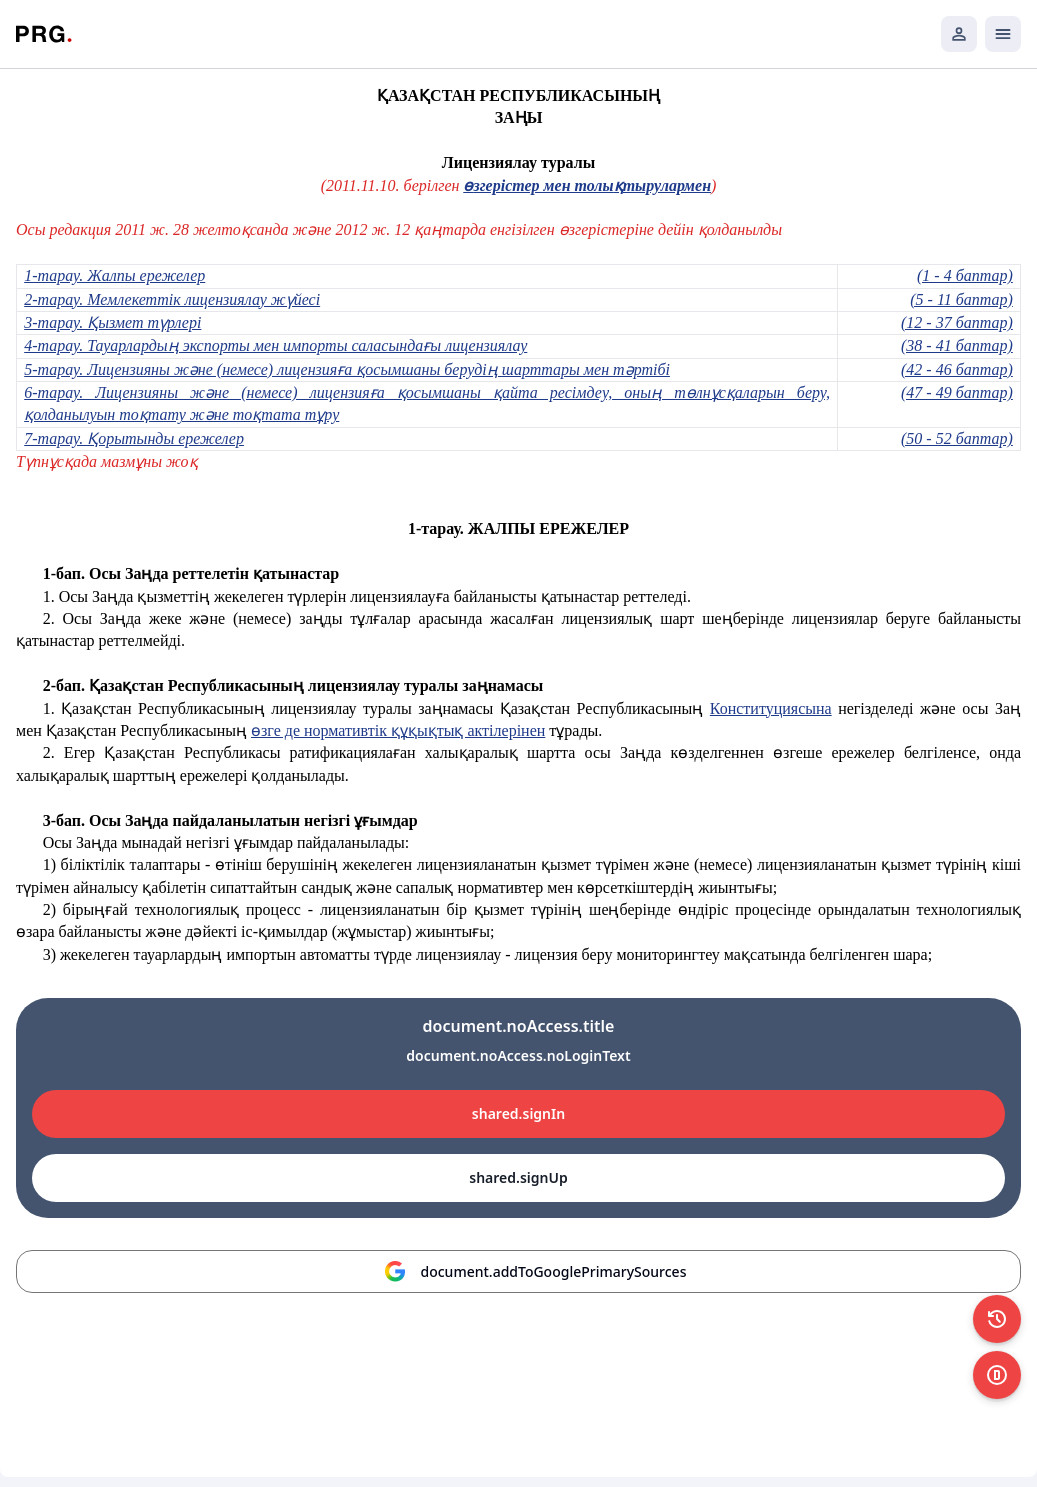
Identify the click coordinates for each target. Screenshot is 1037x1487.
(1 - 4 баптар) (965, 275)
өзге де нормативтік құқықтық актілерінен (398, 730)
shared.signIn (518, 1113)
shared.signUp (518, 1177)
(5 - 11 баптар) (961, 299)
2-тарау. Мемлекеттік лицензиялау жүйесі (172, 299)
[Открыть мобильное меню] (1003, 34)
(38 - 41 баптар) (957, 345)
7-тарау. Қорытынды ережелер (134, 438)
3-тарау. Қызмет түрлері (112, 322)
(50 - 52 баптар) (957, 438)
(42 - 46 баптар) (957, 369)
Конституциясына (771, 708)
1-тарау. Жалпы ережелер (114, 275)
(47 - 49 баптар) (957, 392)
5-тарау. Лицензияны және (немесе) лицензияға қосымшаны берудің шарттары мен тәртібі (347, 369)
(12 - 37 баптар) (957, 322)
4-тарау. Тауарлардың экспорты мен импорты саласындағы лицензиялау (275, 345)
